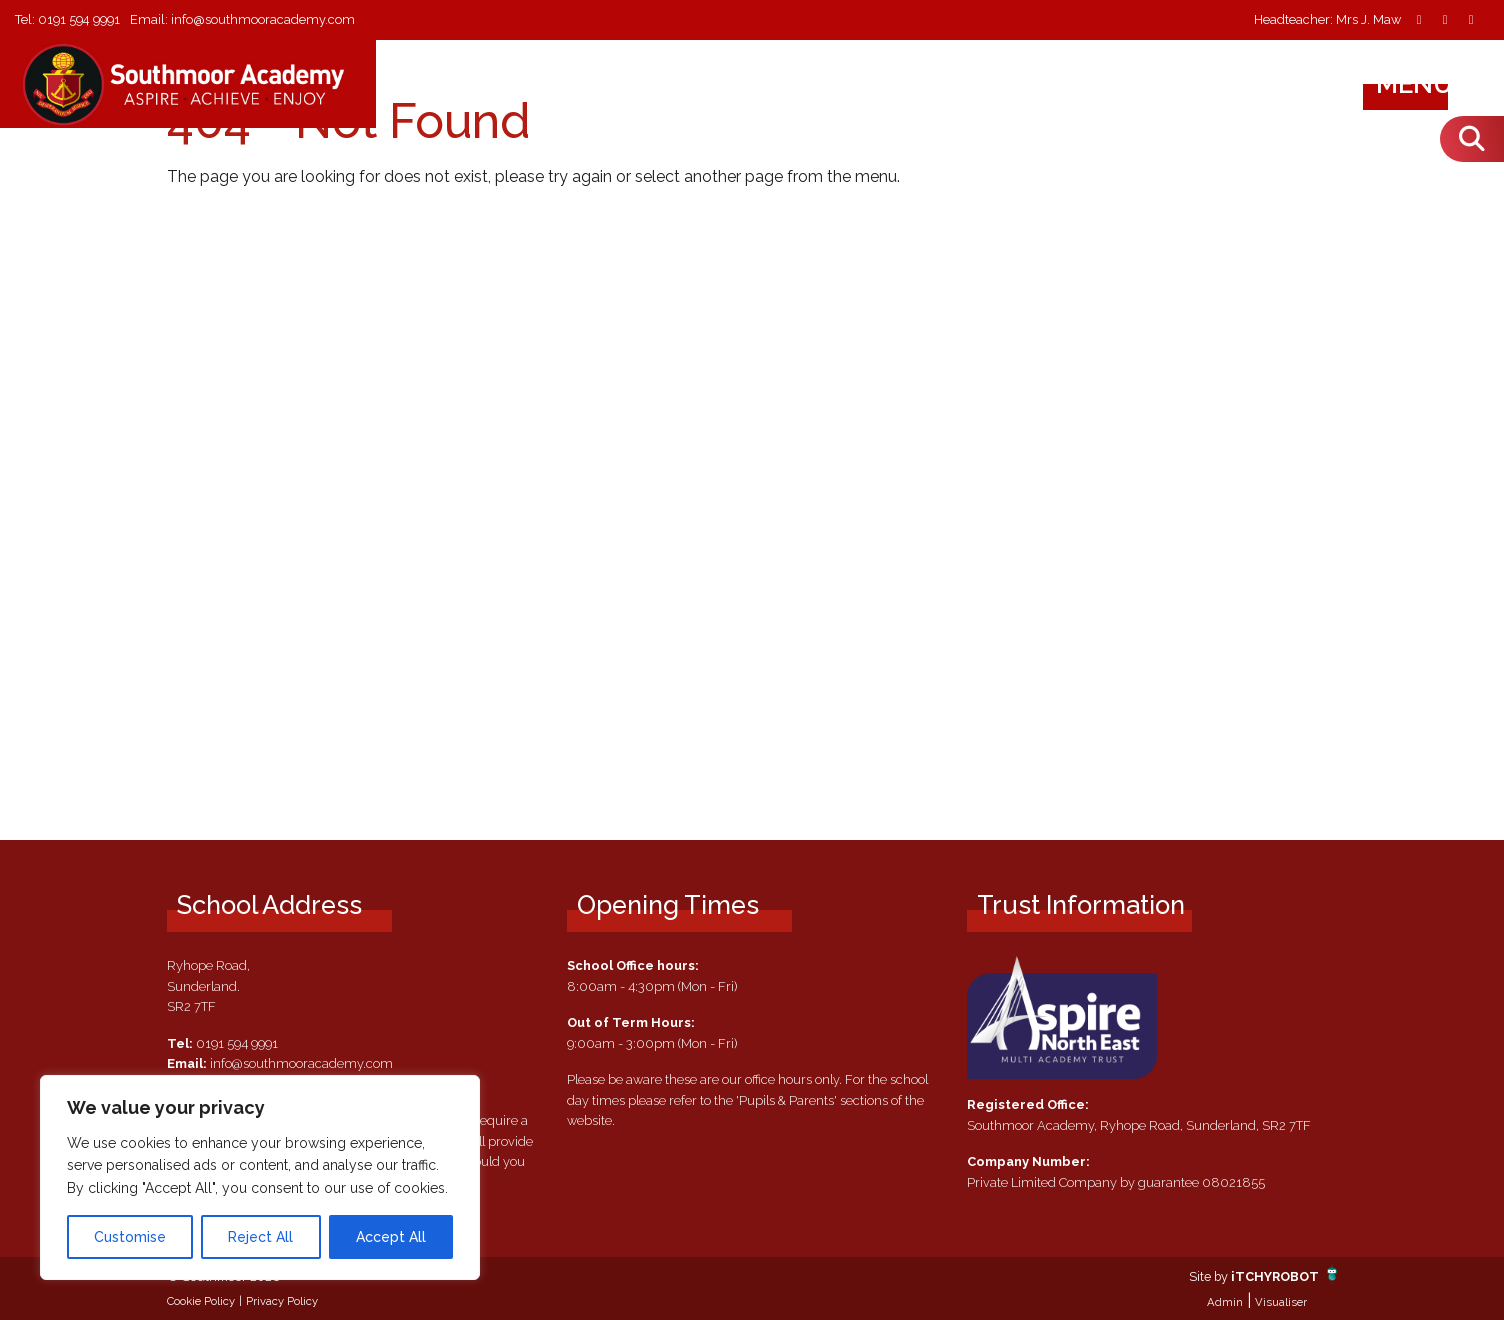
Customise (130, 1237)
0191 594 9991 (79, 19)
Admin (1225, 1302)
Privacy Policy (282, 1301)
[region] (260, 1177)
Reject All (260, 1237)
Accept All (391, 1237)
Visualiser (1281, 1302)
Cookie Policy (201, 1301)
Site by (1208, 1276)
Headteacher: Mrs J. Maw (1327, 20)
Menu (1433, 84)
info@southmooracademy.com (264, 19)
